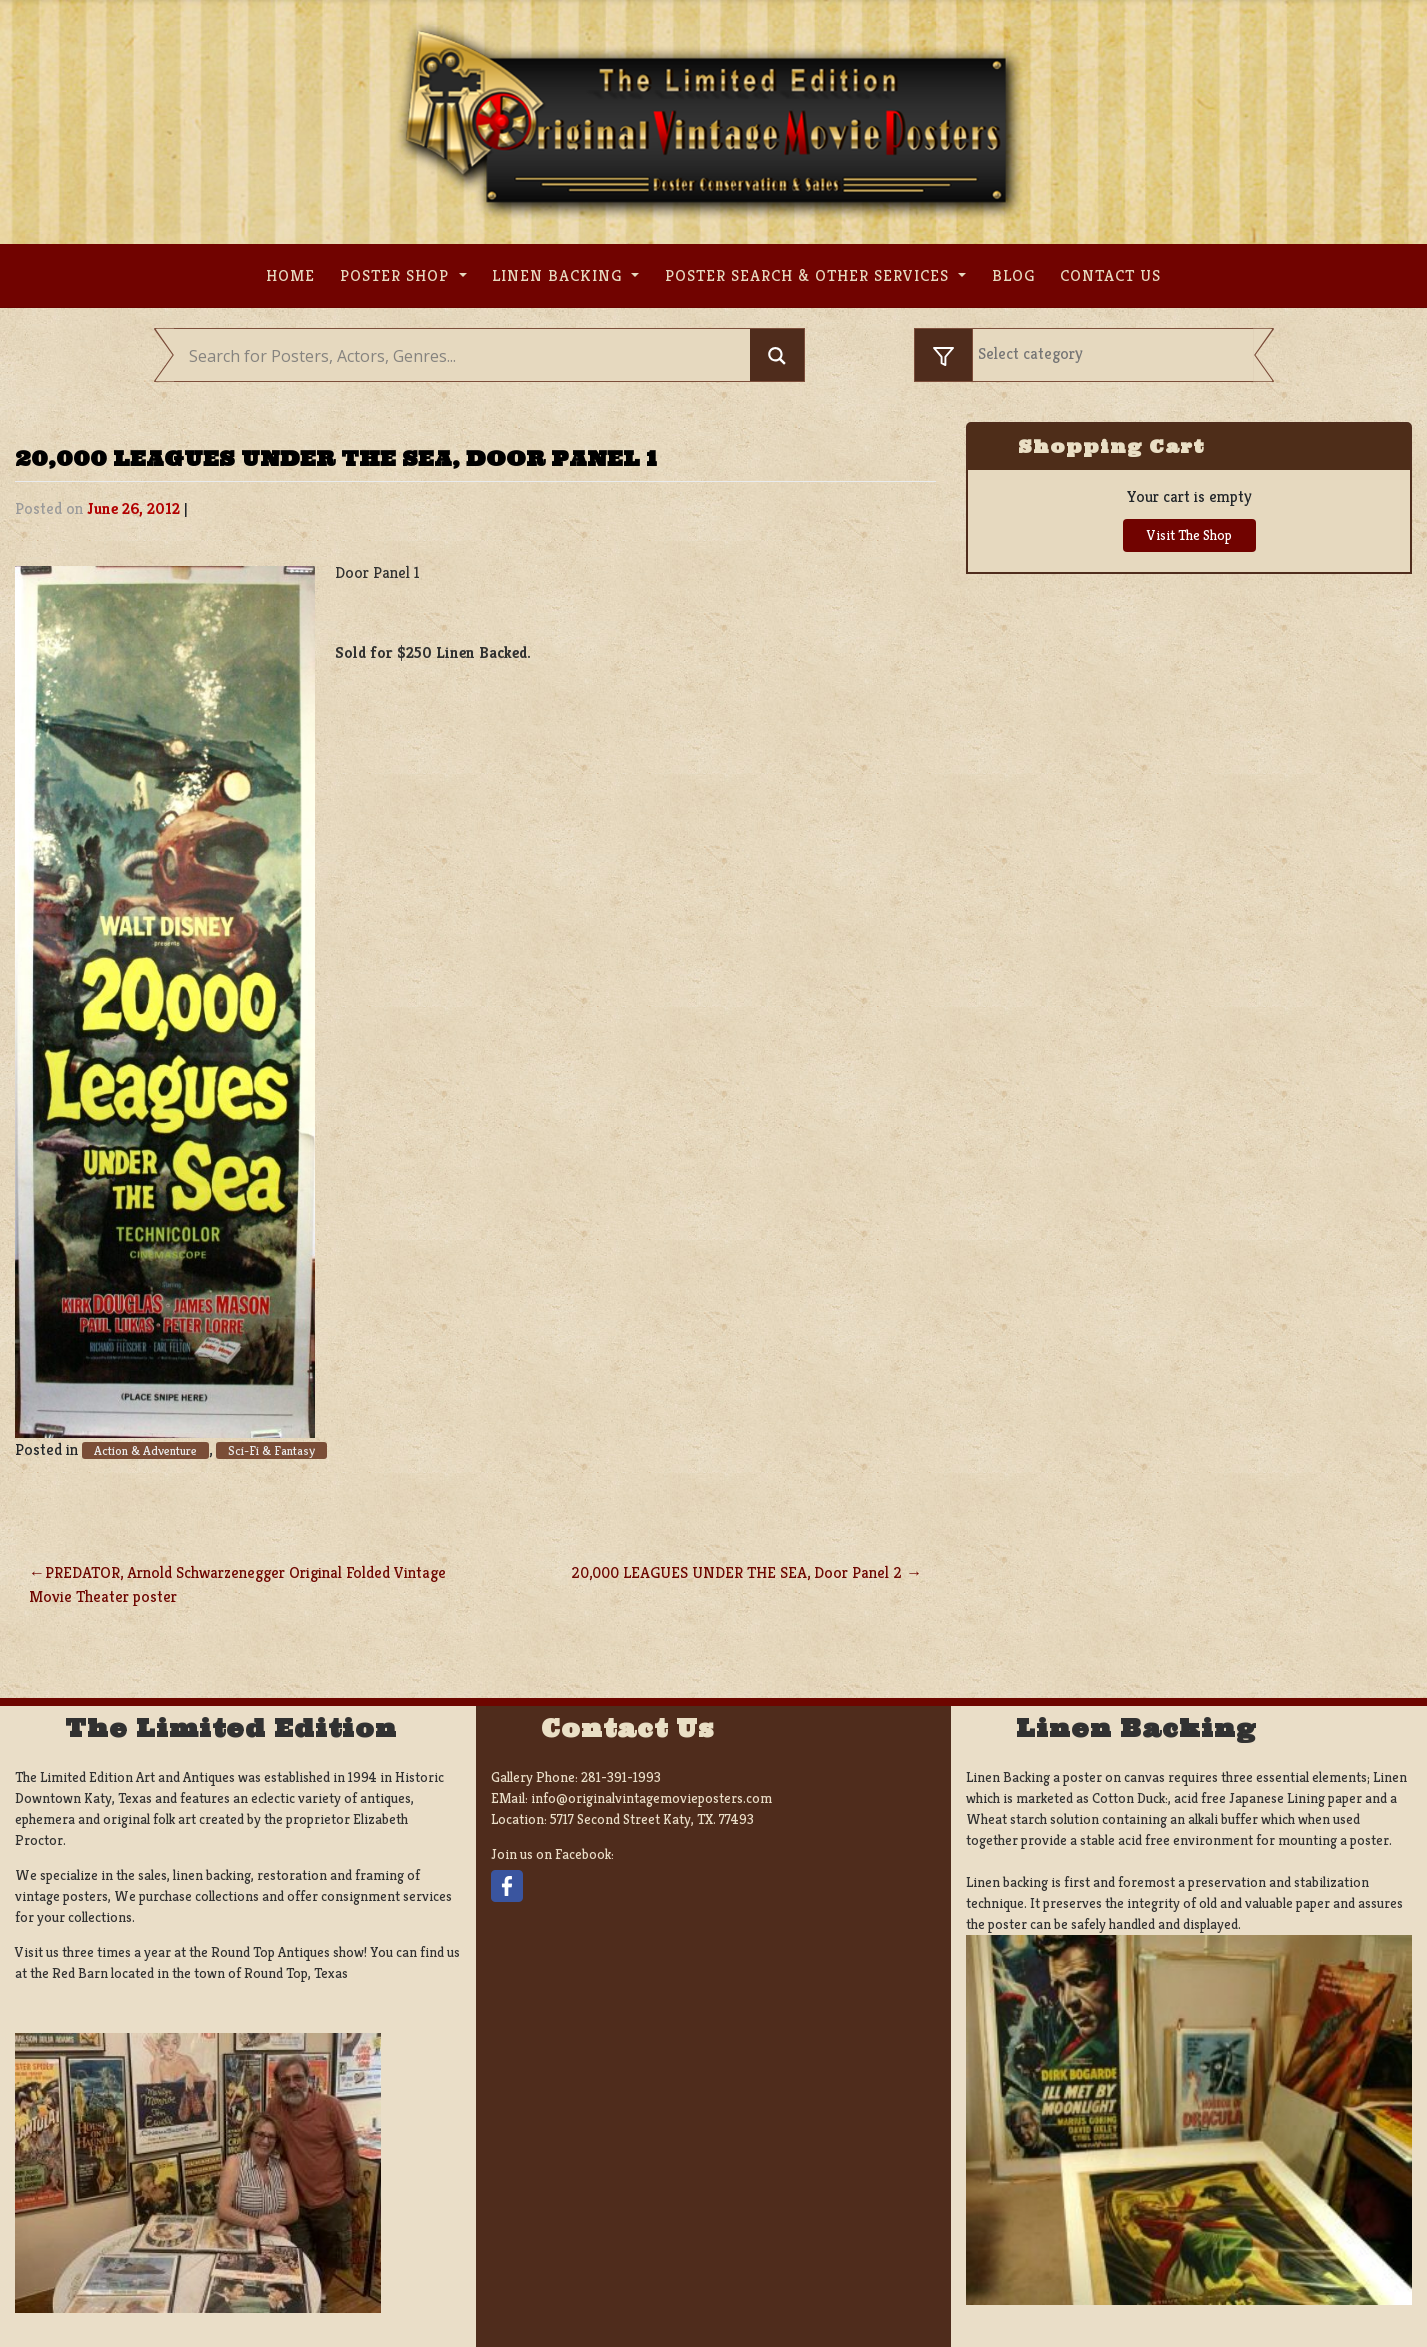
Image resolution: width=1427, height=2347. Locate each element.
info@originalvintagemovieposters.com (651, 1798)
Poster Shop (397, 275)
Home (290, 275)
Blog (1013, 275)
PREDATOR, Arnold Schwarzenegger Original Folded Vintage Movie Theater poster (237, 1584)
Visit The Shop (1189, 535)
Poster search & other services (809, 275)
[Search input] (467, 356)
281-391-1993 (621, 1777)
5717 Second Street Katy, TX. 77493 (652, 1819)
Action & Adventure (145, 1450)
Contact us (1110, 275)
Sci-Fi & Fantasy (271, 1450)
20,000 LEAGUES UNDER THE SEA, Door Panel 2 (736, 1572)
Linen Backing (559, 275)
